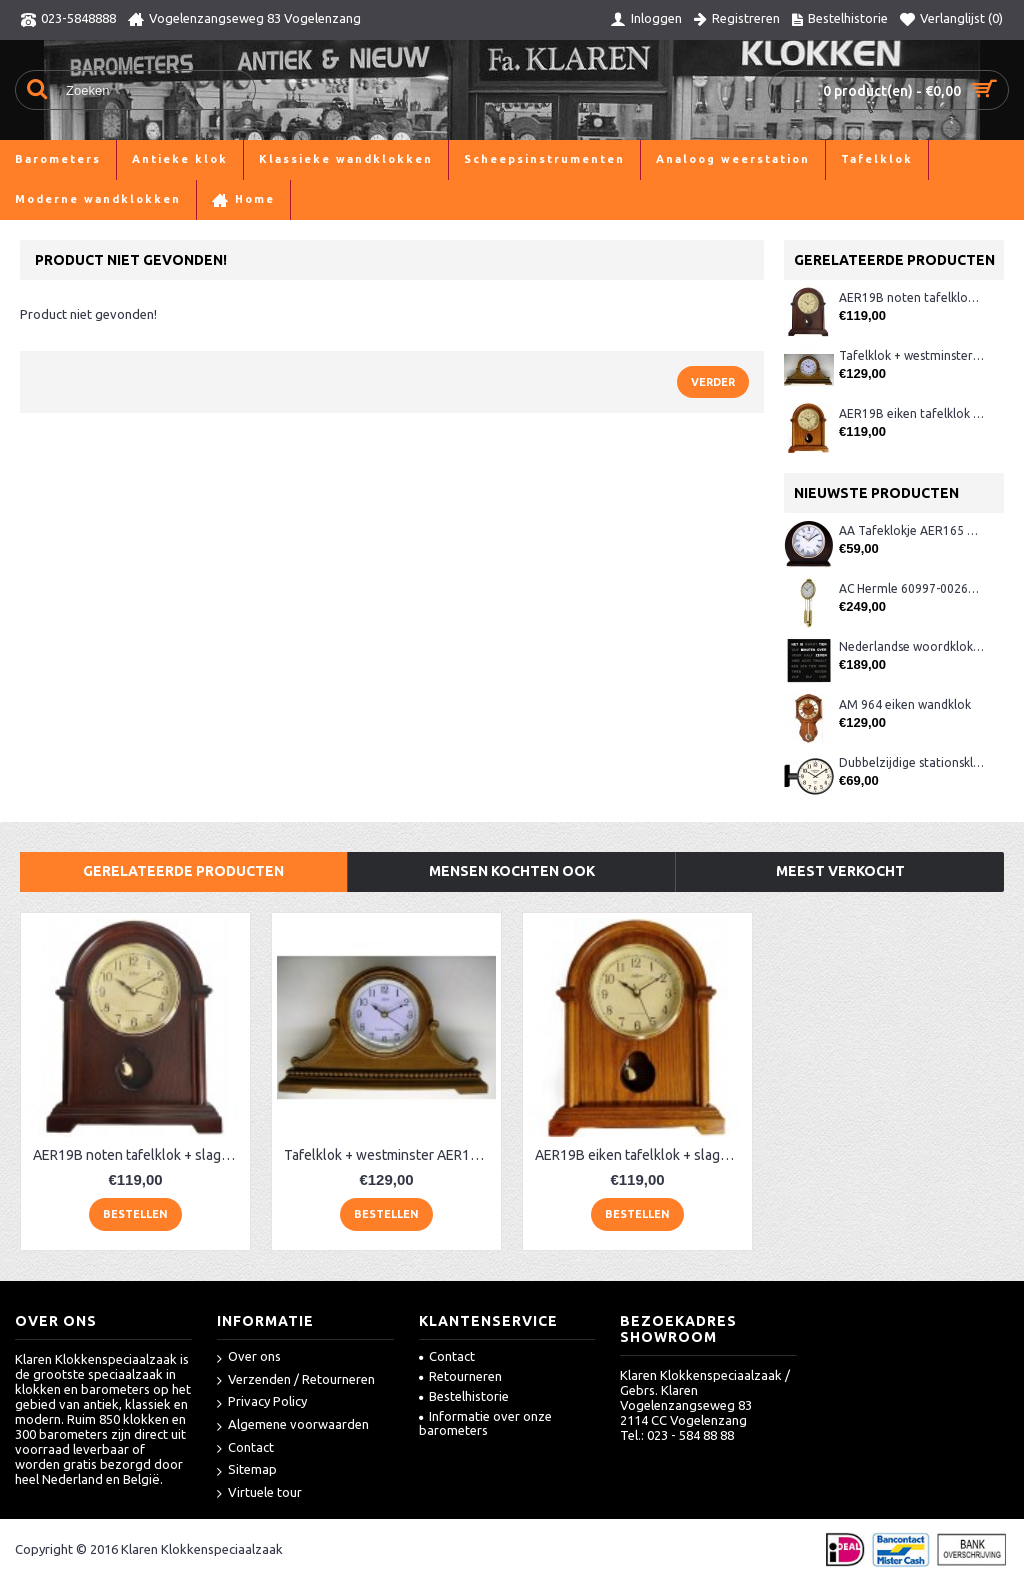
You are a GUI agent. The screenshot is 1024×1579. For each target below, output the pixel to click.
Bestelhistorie (464, 1396)
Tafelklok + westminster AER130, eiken (911, 355)
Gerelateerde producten (183, 871)
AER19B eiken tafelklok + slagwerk (911, 413)
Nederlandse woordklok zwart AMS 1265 (911, 646)
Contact (245, 1448)
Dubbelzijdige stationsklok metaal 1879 (911, 762)
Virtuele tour (259, 1493)
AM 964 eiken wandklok (905, 704)
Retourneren (460, 1376)
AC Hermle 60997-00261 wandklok (911, 588)
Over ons (249, 1357)
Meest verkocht (840, 871)
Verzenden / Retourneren (296, 1380)
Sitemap (247, 1470)
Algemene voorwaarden (293, 1425)
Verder (713, 382)
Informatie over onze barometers (485, 1423)
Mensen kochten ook (512, 871)
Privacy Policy (262, 1402)
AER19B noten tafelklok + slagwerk (911, 297)
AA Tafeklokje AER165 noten (911, 530)
